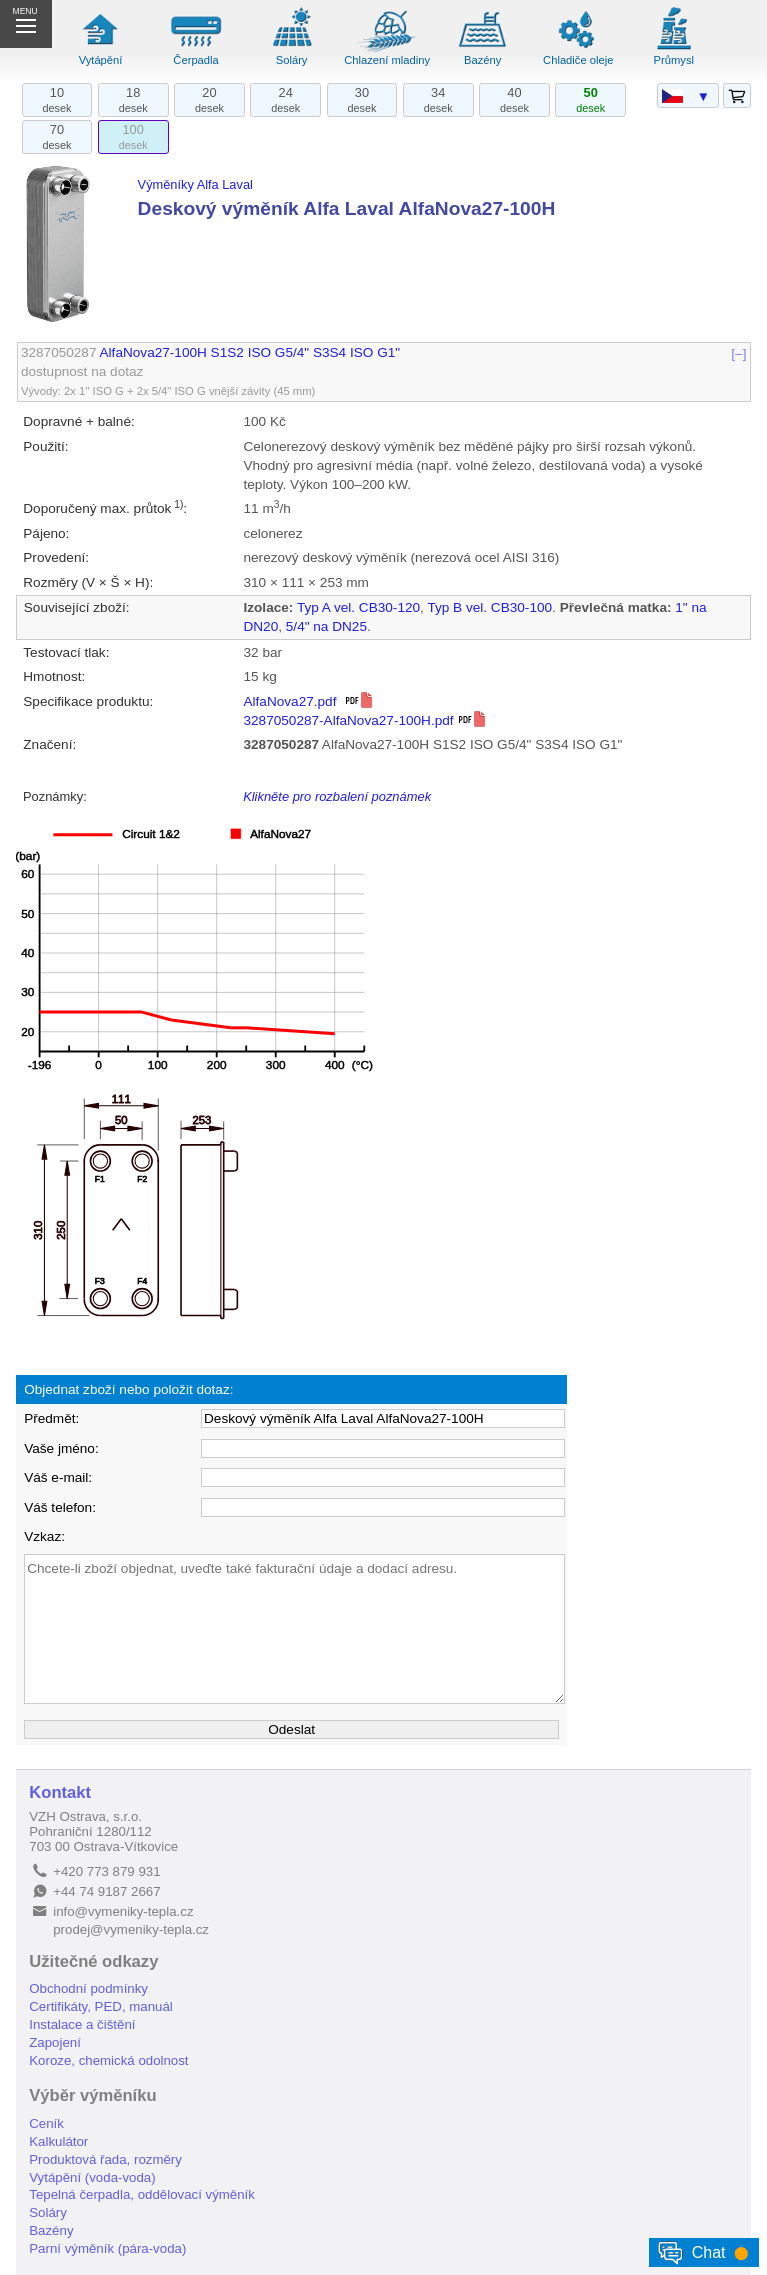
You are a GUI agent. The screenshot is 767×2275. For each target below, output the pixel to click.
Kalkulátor (58, 2141)
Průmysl (674, 60)
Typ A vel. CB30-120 (358, 607)
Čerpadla (195, 60)
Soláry (292, 60)
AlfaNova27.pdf (308, 701)
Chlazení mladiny (387, 60)
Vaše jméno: (61, 1448)
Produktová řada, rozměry (105, 2159)
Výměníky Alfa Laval (195, 184)
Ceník (46, 2123)
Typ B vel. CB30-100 (489, 607)
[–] (739, 352)
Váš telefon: (60, 1507)
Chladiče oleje (578, 60)
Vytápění (101, 60)
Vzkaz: (44, 1536)
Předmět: (51, 1418)
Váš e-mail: (58, 1477)
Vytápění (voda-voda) (92, 2177)
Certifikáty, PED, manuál (101, 2006)
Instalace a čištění (82, 2024)
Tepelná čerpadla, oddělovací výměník (142, 2194)
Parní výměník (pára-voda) (107, 2248)
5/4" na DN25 (326, 626)
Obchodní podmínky (88, 1988)
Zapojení (55, 2042)
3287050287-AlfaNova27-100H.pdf (365, 720)
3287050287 (59, 352)
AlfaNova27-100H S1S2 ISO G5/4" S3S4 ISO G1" (250, 352)
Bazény (482, 60)
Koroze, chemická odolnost (108, 2060)
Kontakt (60, 1792)
